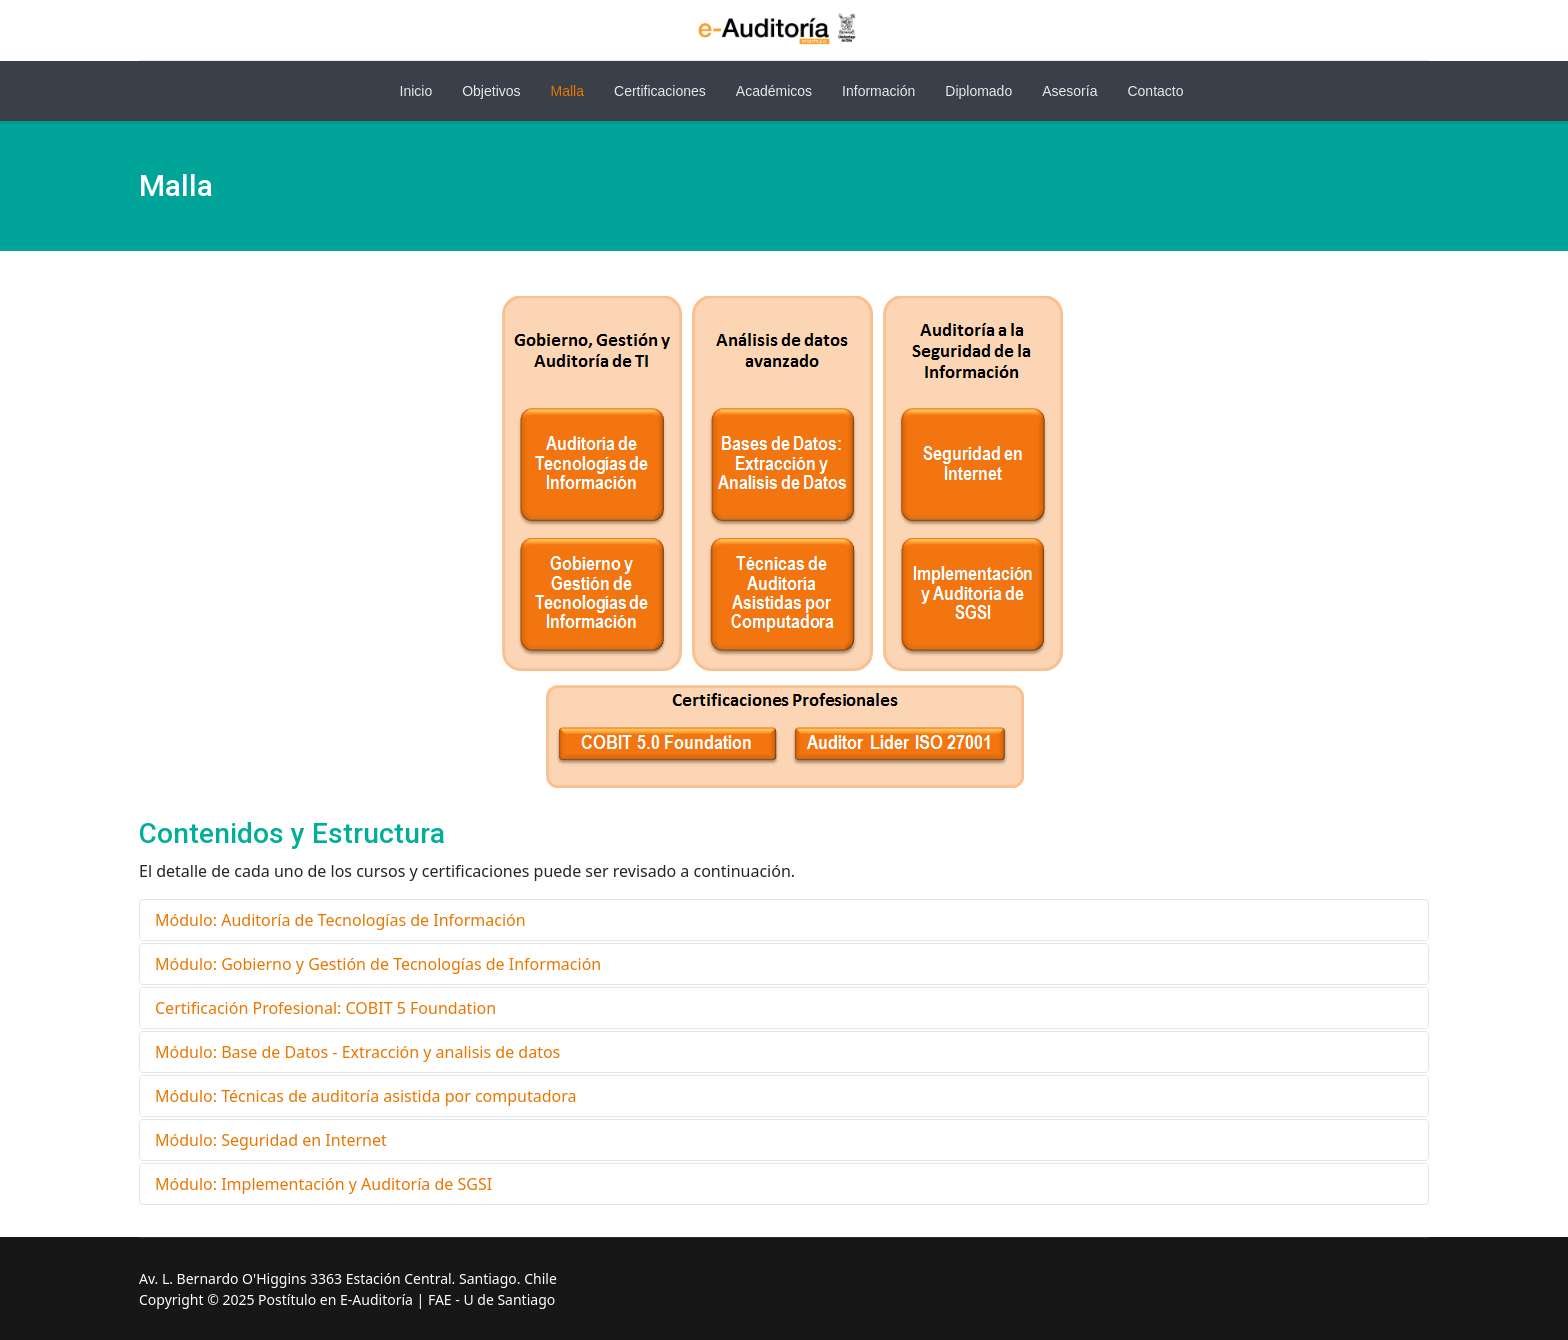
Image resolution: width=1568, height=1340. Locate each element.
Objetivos (491, 91)
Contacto (1155, 91)
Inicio (416, 91)
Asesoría (1069, 91)
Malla (567, 91)
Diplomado (978, 91)
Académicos (774, 91)
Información (878, 91)
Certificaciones (660, 91)
